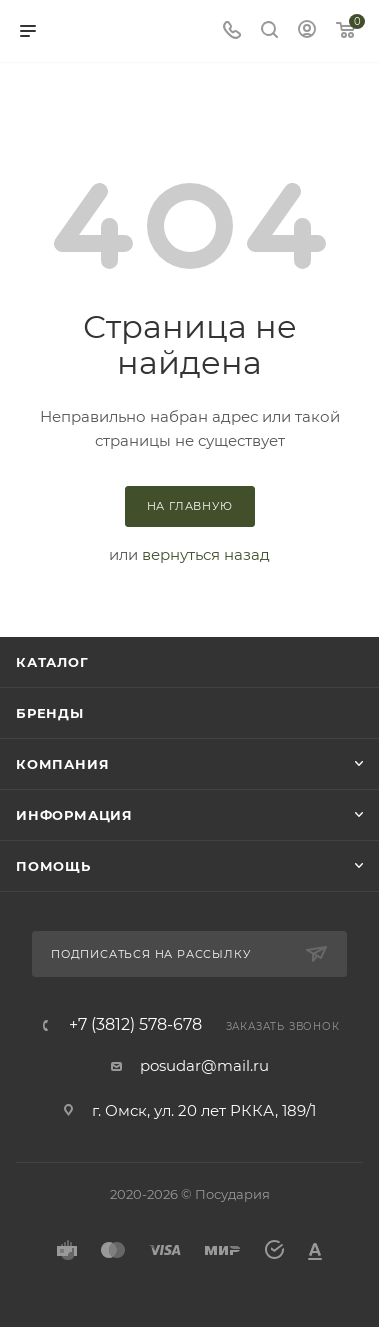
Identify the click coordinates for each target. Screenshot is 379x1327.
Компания (62, 764)
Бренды (50, 713)
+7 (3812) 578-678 (135, 1025)
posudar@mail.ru (204, 1065)
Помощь (53, 866)
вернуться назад (206, 554)
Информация (74, 815)
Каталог (52, 662)
